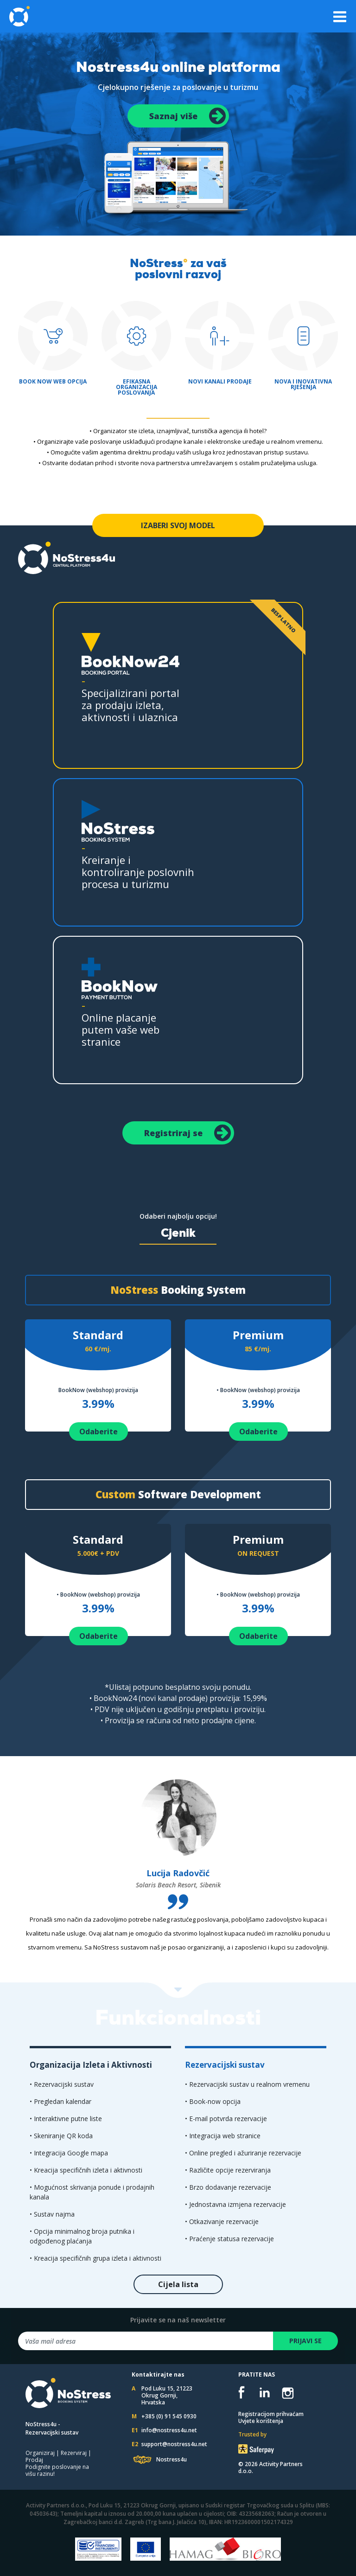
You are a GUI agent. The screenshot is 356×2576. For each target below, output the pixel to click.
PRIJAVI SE (305, 2340)
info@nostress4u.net (169, 2430)
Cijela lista (178, 2284)
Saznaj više (187, 116)
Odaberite (98, 1431)
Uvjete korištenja (260, 2421)
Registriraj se (187, 1133)
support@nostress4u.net (174, 2444)
